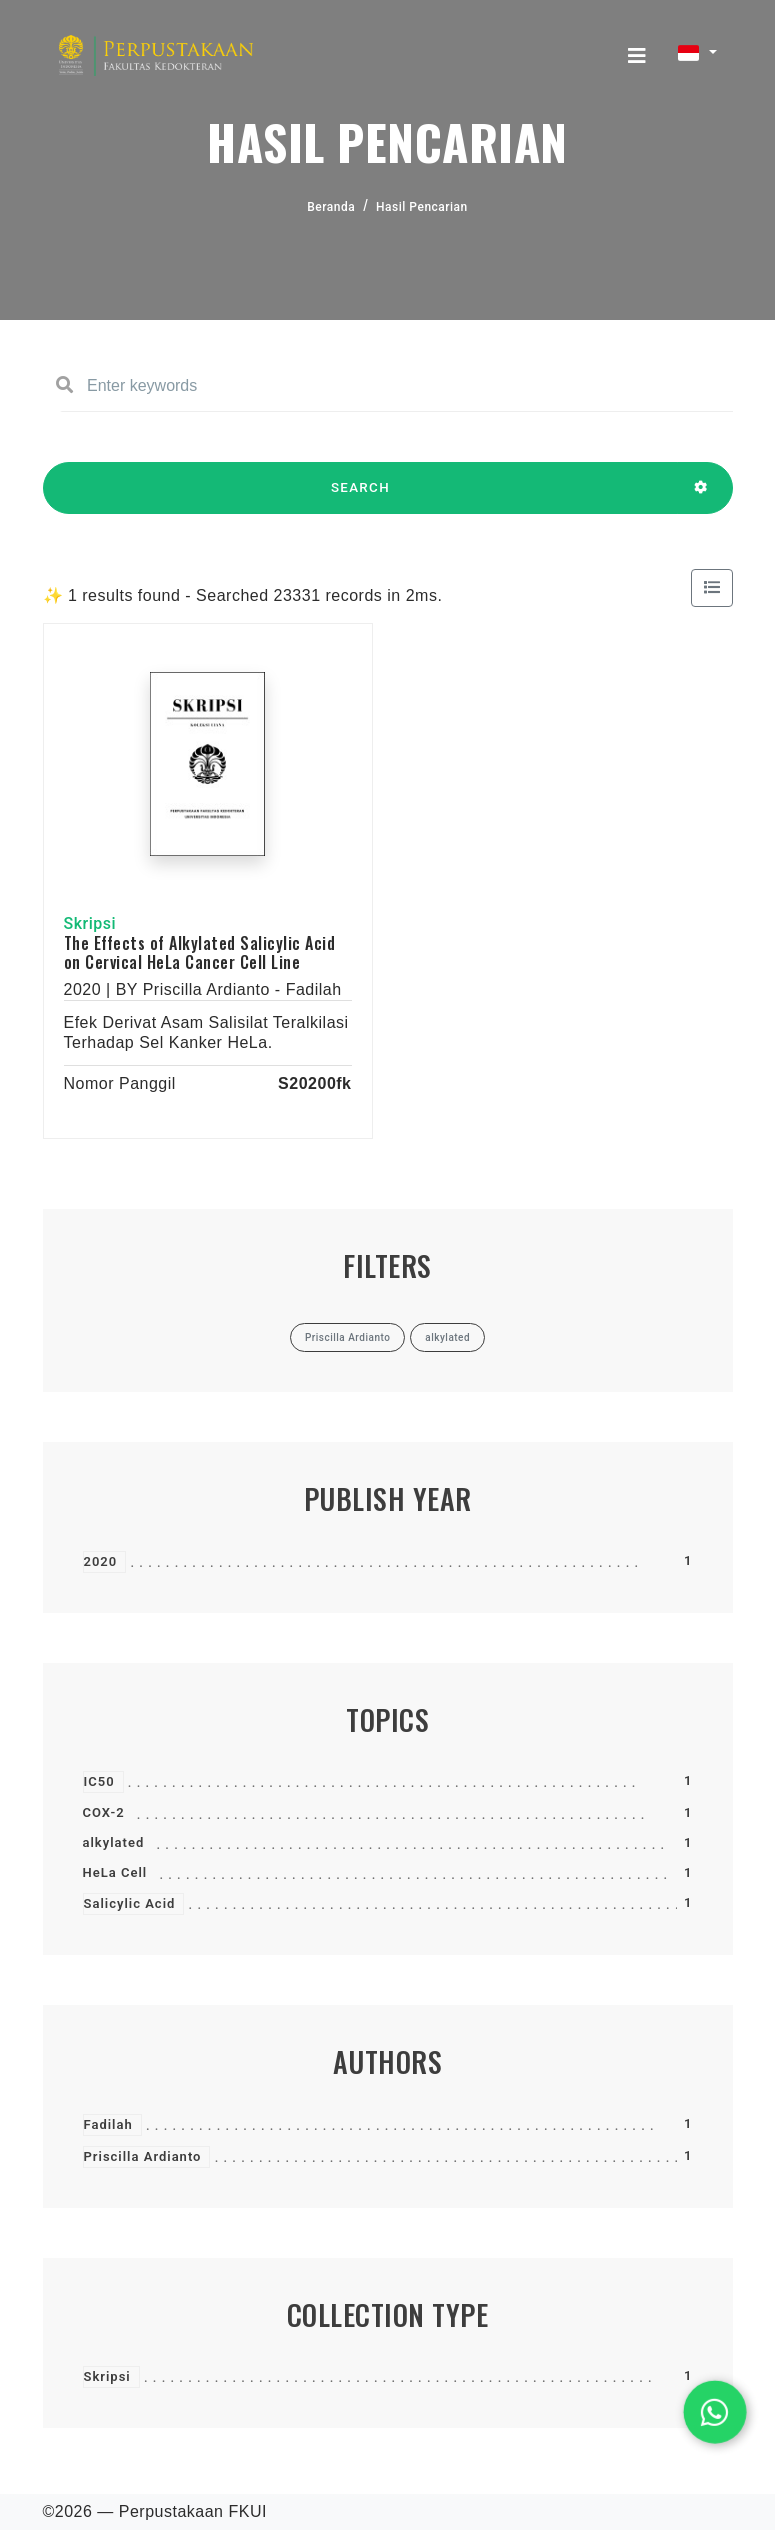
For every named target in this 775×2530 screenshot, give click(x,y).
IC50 (99, 1781)
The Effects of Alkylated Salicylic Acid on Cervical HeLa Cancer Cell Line (200, 952)
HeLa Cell (115, 1872)
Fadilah (108, 2124)
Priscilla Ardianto (143, 2156)
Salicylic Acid (130, 1903)
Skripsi (107, 2376)
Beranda (331, 207)
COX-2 (104, 1812)
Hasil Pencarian (422, 207)
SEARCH (361, 497)
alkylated (114, 1842)
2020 (101, 1561)
